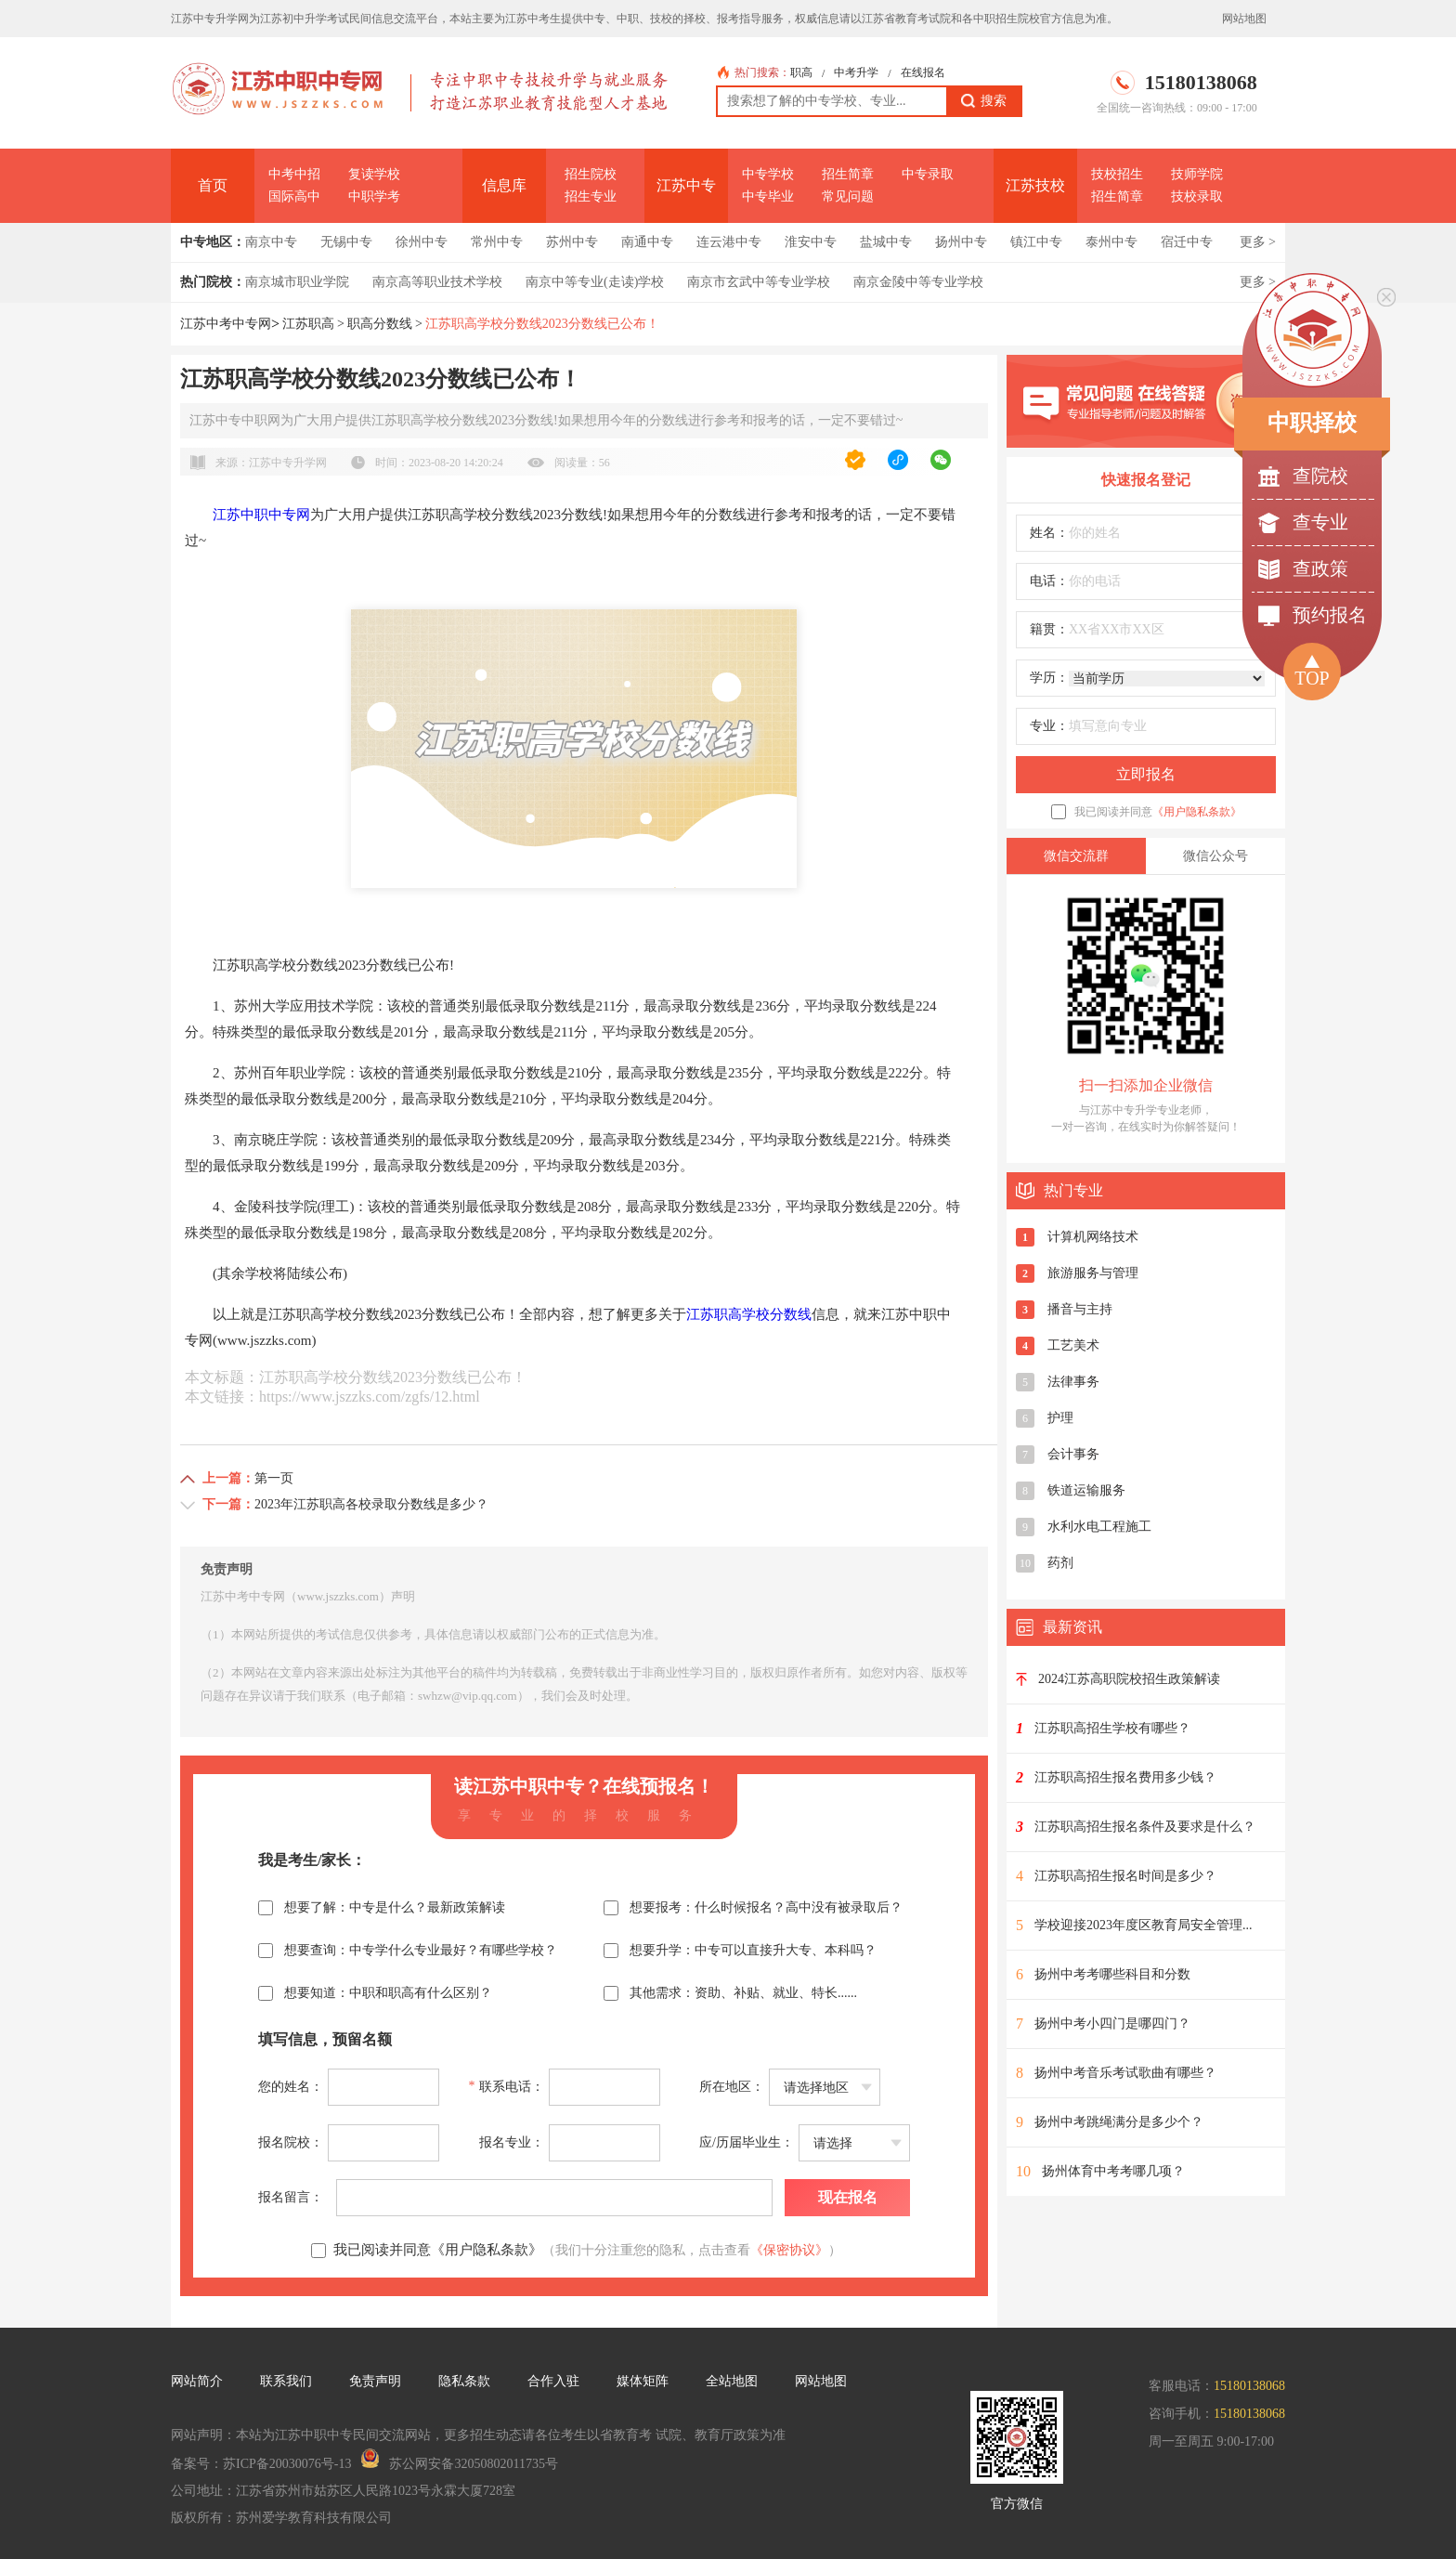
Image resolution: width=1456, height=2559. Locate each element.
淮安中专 (811, 242)
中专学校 (768, 174)
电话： (1049, 581)
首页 (213, 185)
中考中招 (294, 174)
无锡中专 (346, 242)
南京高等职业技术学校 (437, 282)
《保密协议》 (789, 2250)
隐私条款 (464, 2381)
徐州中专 (422, 242)
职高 (801, 72)
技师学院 (1197, 174)
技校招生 (1117, 174)
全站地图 (732, 2381)
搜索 (984, 101)
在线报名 (923, 72)
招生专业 (591, 196)
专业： (1049, 726)
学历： (1049, 678)
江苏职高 (308, 324)
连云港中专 (728, 242)
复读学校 (374, 174)
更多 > (1258, 242)
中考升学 (856, 72)
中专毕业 (768, 196)
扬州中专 (961, 242)
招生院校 (591, 174)
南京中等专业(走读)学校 (595, 282)
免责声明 (375, 2381)
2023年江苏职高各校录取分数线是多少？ (371, 1504)
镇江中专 (1036, 242)
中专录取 (928, 174)
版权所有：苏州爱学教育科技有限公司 (281, 2518)
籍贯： (1049, 629)
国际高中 (294, 196)
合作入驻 (553, 2381)
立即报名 (1146, 774)
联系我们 (286, 2381)
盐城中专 (886, 242)
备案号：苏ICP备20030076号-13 (261, 2464)
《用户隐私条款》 (1197, 811)
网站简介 (197, 2381)
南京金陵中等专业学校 (918, 282)
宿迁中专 (1187, 242)
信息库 (504, 185)
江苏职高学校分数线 (749, 1314)
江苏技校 (1035, 185)
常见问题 (848, 196)
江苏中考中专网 (225, 324)
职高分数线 (379, 324)
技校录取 (1197, 196)
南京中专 (271, 242)
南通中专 (647, 242)
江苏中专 (686, 185)
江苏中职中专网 (261, 514)
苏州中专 (572, 242)
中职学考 (374, 196)
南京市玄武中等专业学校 (758, 282)
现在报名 (848, 2197)
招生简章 (848, 174)
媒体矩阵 (643, 2381)
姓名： (1049, 533)
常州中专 (497, 242)
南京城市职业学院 (297, 282)
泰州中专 (1112, 242)
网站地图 (1244, 18)
